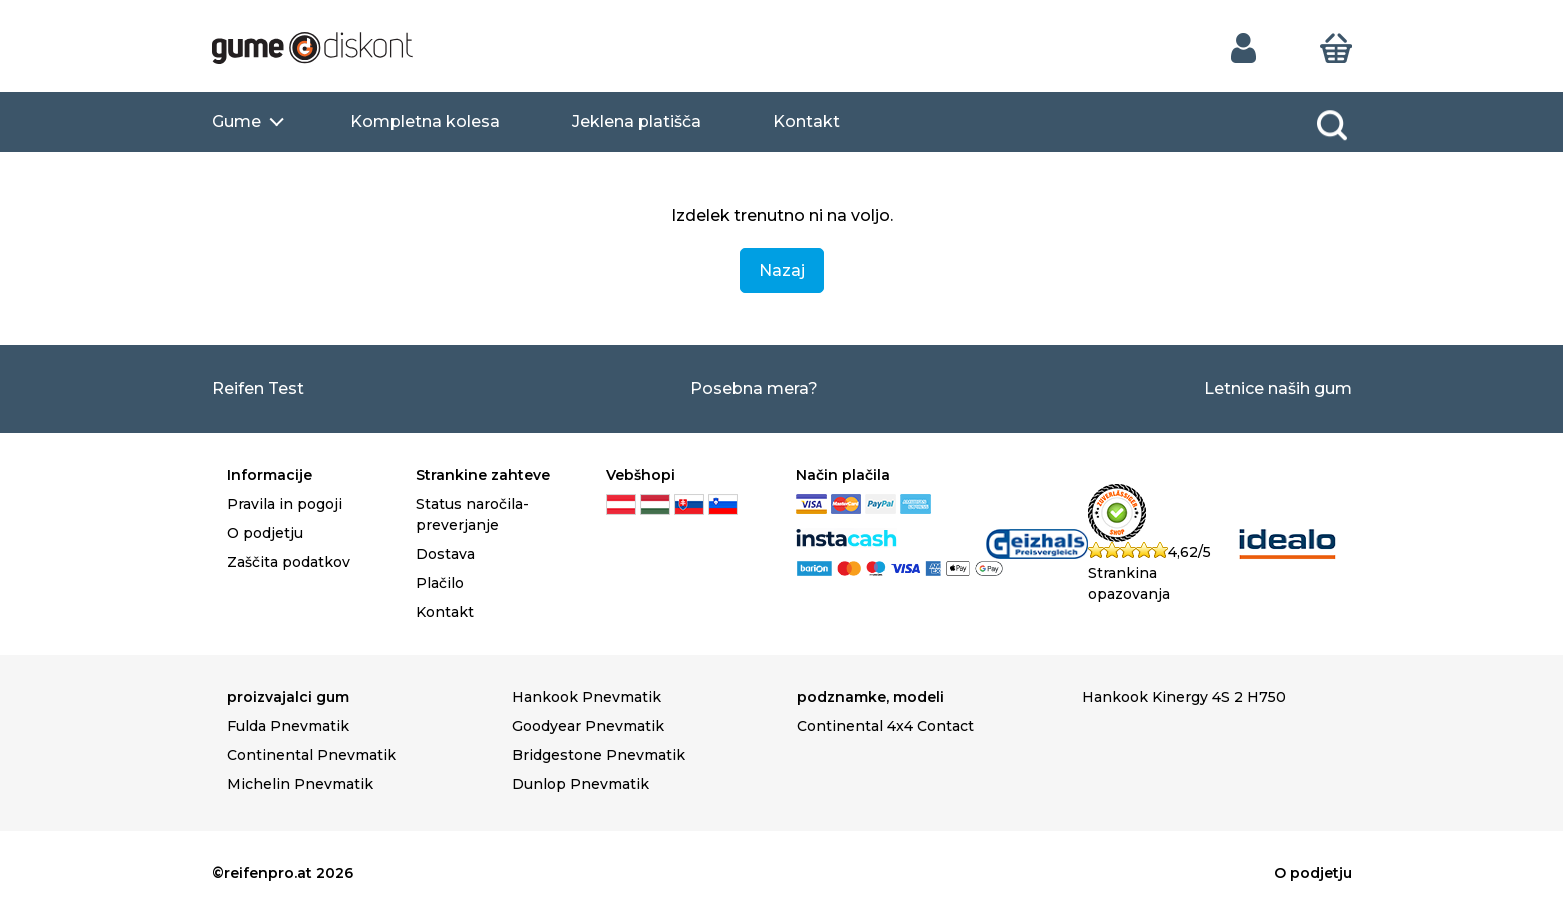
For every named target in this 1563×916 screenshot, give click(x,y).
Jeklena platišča (636, 121)
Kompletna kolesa (425, 121)
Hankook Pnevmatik (586, 697)
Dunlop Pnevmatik (580, 784)
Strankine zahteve (483, 475)
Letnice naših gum (1278, 388)
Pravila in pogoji (284, 504)
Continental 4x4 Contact (885, 726)
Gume (236, 121)
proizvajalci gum (288, 697)
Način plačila (843, 475)
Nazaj (782, 270)
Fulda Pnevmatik (288, 726)
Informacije (269, 475)
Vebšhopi (640, 475)
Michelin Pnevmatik (300, 784)
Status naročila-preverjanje (472, 514)
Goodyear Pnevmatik (588, 726)
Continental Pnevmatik (311, 755)
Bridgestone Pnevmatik (598, 755)
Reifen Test (258, 388)
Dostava (445, 554)
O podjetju (265, 533)
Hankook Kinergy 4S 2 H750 (1184, 697)
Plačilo (440, 583)
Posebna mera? (754, 388)
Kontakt (806, 121)
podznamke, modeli (870, 697)
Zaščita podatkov (288, 562)
